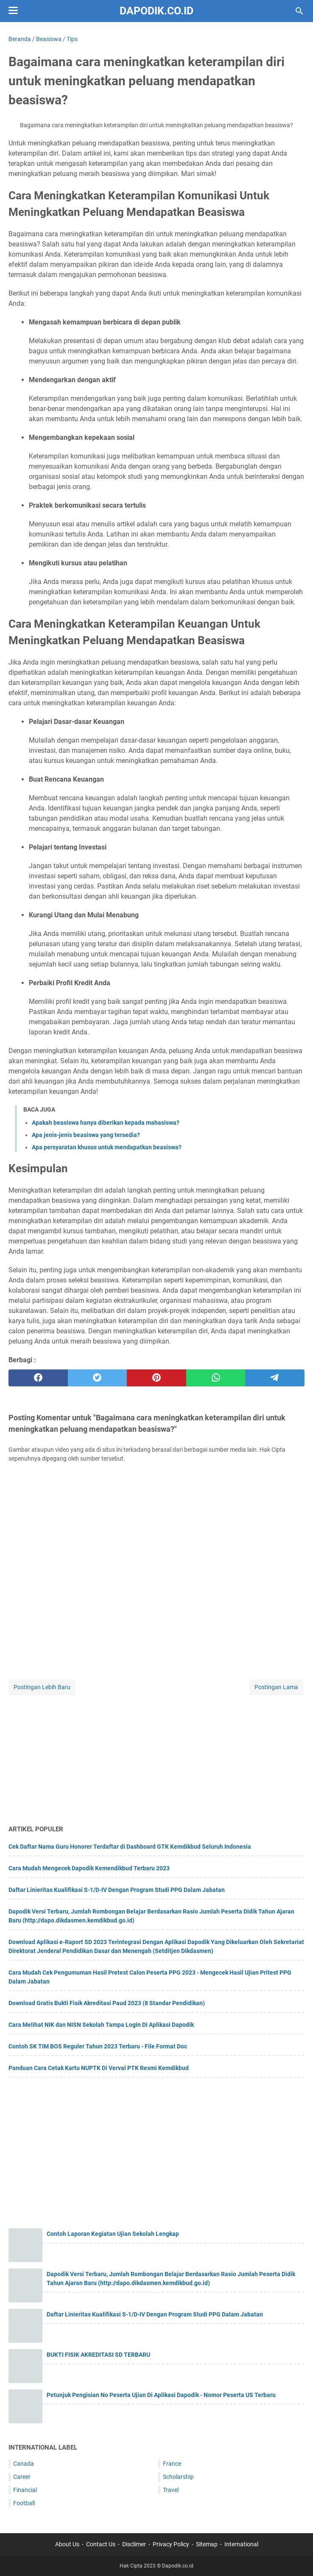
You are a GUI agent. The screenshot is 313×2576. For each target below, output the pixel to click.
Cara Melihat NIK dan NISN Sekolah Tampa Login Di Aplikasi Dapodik (101, 2024)
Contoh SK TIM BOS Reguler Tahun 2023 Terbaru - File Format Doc (97, 2046)
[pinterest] (156, 1377)
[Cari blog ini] (299, 11)
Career (22, 2476)
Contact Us (100, 2544)
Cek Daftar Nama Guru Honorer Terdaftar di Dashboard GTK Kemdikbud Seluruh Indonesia (129, 1846)
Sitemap (207, 2544)
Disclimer (134, 2544)
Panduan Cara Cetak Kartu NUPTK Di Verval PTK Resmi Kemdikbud (98, 2068)
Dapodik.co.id (156, 11)
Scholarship (178, 2476)
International (241, 2544)
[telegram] (275, 1377)
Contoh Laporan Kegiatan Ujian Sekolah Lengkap (113, 2233)
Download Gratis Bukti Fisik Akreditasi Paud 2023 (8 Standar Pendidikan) (106, 2003)
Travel (171, 2490)
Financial (25, 2490)
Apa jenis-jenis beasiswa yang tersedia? (86, 1135)
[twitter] (97, 1377)
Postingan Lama (276, 1687)
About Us (67, 2544)
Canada (23, 2463)
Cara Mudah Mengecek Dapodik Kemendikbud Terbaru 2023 (89, 1868)
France (172, 2463)
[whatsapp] (216, 1377)
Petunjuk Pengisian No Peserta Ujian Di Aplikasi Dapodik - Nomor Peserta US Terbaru (161, 2395)
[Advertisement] (156, 1756)
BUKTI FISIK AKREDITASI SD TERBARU (98, 2354)
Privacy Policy (171, 2544)
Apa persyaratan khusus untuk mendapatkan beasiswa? (107, 1147)
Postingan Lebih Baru (42, 1687)
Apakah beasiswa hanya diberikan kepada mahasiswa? (105, 1122)
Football (24, 2503)
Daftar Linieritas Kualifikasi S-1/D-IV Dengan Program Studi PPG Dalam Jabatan (116, 1889)
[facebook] (38, 1377)
